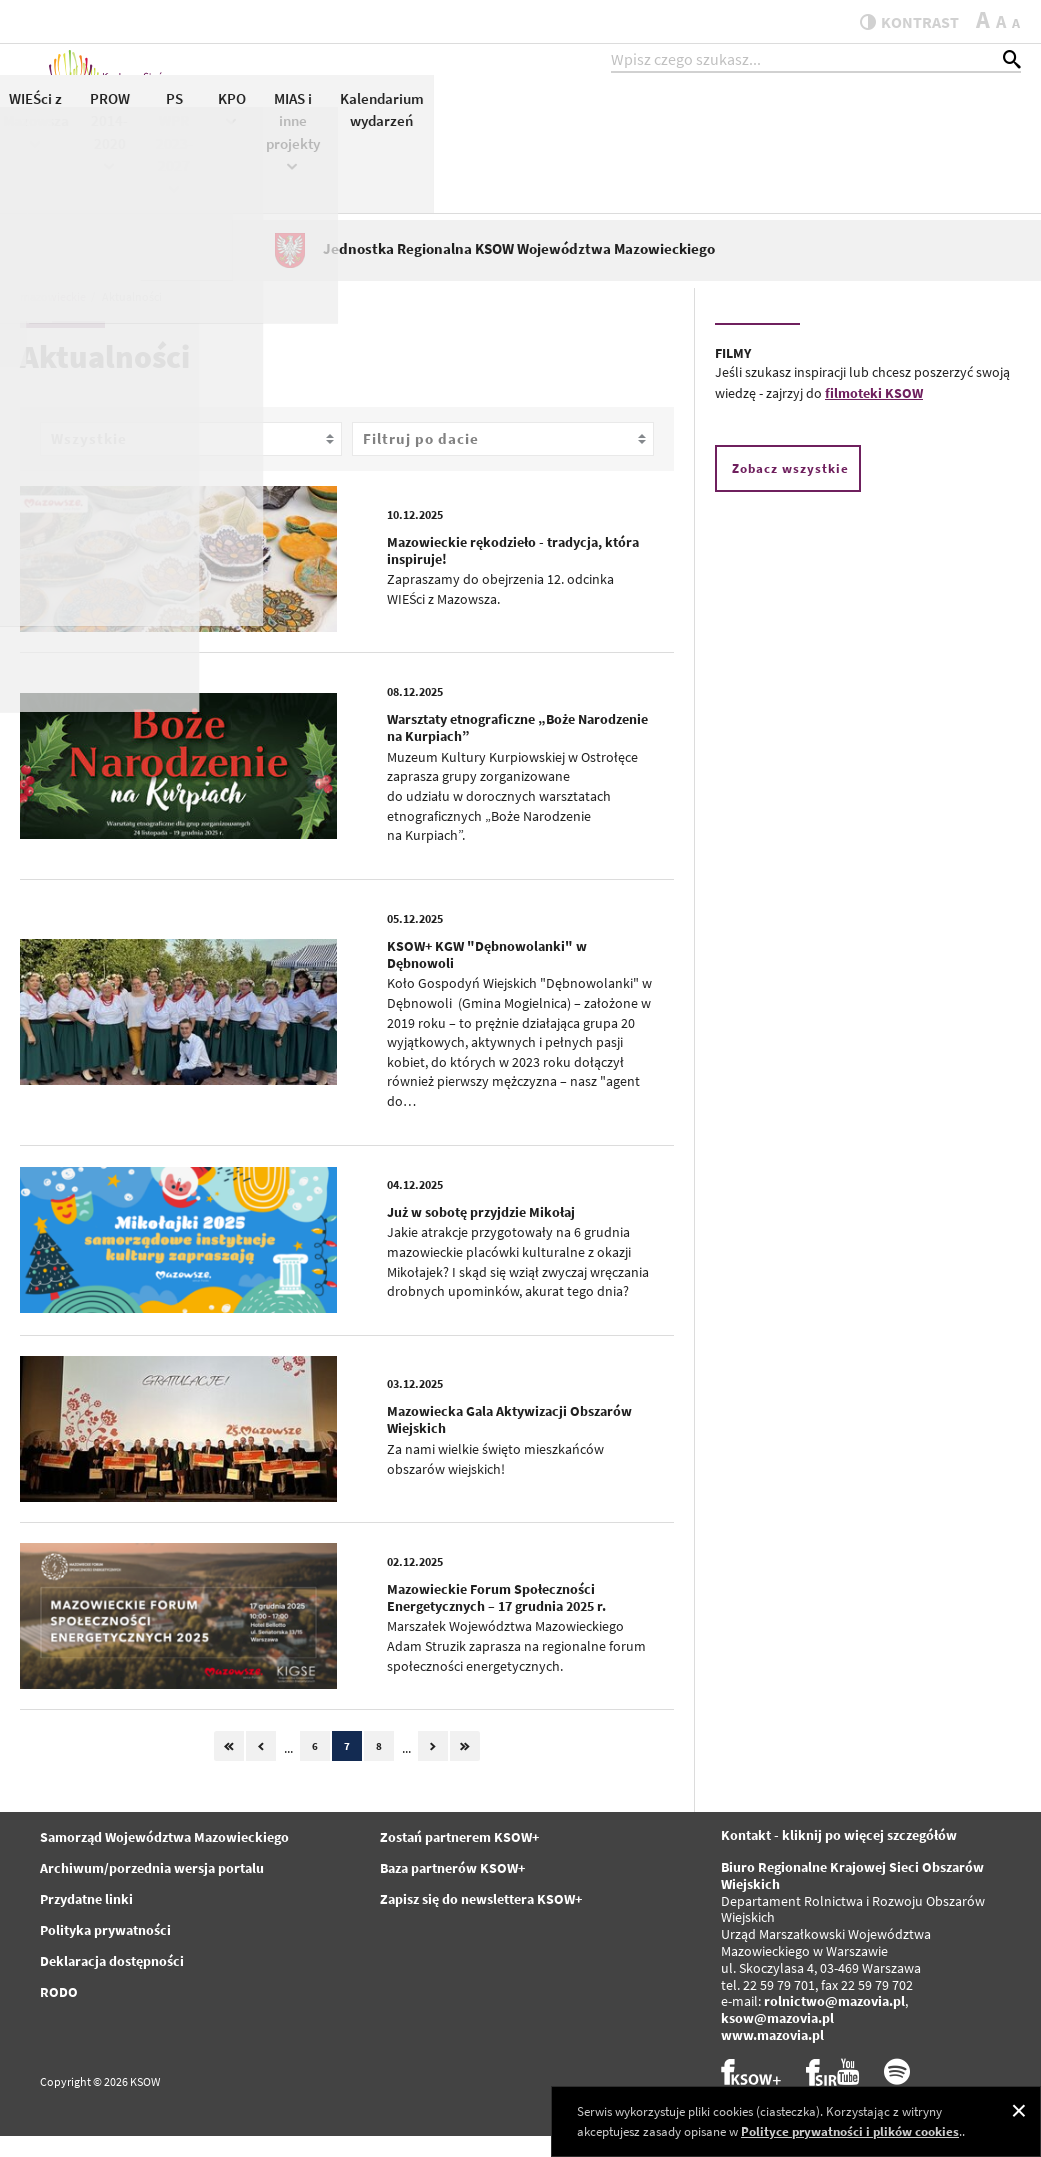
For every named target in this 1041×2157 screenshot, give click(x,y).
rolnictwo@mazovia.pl (834, 2023)
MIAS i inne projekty (880, 149)
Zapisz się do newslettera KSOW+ (481, 1921)
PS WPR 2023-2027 (761, 160)
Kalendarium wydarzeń (969, 128)
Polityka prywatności (105, 1952)
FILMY (733, 375)
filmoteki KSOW (874, 414)
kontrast (899, 22)
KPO (819, 126)
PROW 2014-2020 (697, 149)
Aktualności (324, 116)
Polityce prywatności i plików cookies (850, 2131)
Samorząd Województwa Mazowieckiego (164, 1859)
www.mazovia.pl (772, 2056)
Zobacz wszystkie (790, 489)
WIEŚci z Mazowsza (623, 137)
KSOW (470, 126)
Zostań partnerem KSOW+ (459, 1859)
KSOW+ (407, 126)
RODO (59, 2014)
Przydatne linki (86, 1921)
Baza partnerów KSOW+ (452, 1890)
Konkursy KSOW (540, 128)
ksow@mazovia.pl (777, 2040)
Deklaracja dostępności (112, 1983)
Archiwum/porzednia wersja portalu (152, 1890)
